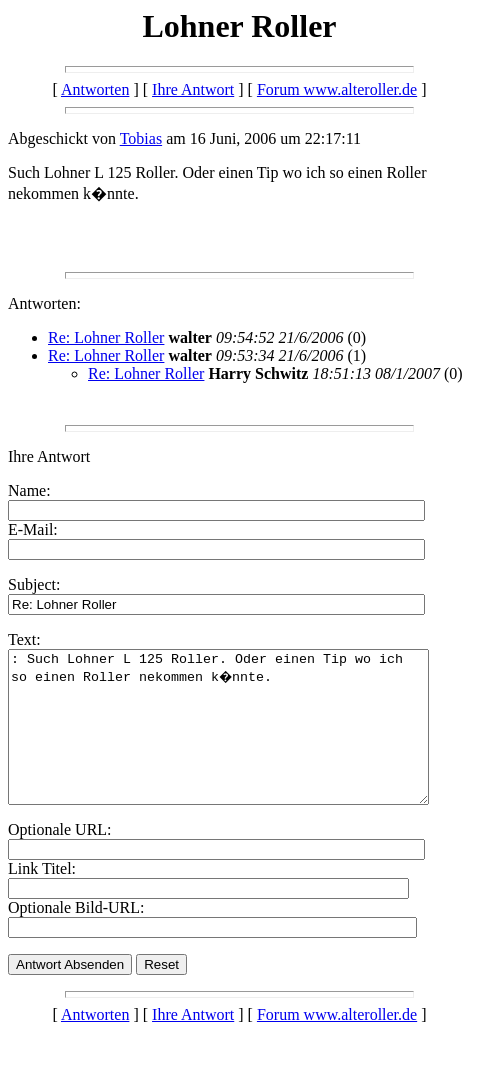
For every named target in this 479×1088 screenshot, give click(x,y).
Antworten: (44, 303)
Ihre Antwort (193, 89)
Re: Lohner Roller (106, 337)
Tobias (141, 138)
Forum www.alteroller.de (337, 89)
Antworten (95, 89)
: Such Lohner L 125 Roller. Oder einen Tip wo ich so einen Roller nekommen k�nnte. (243, 742)
